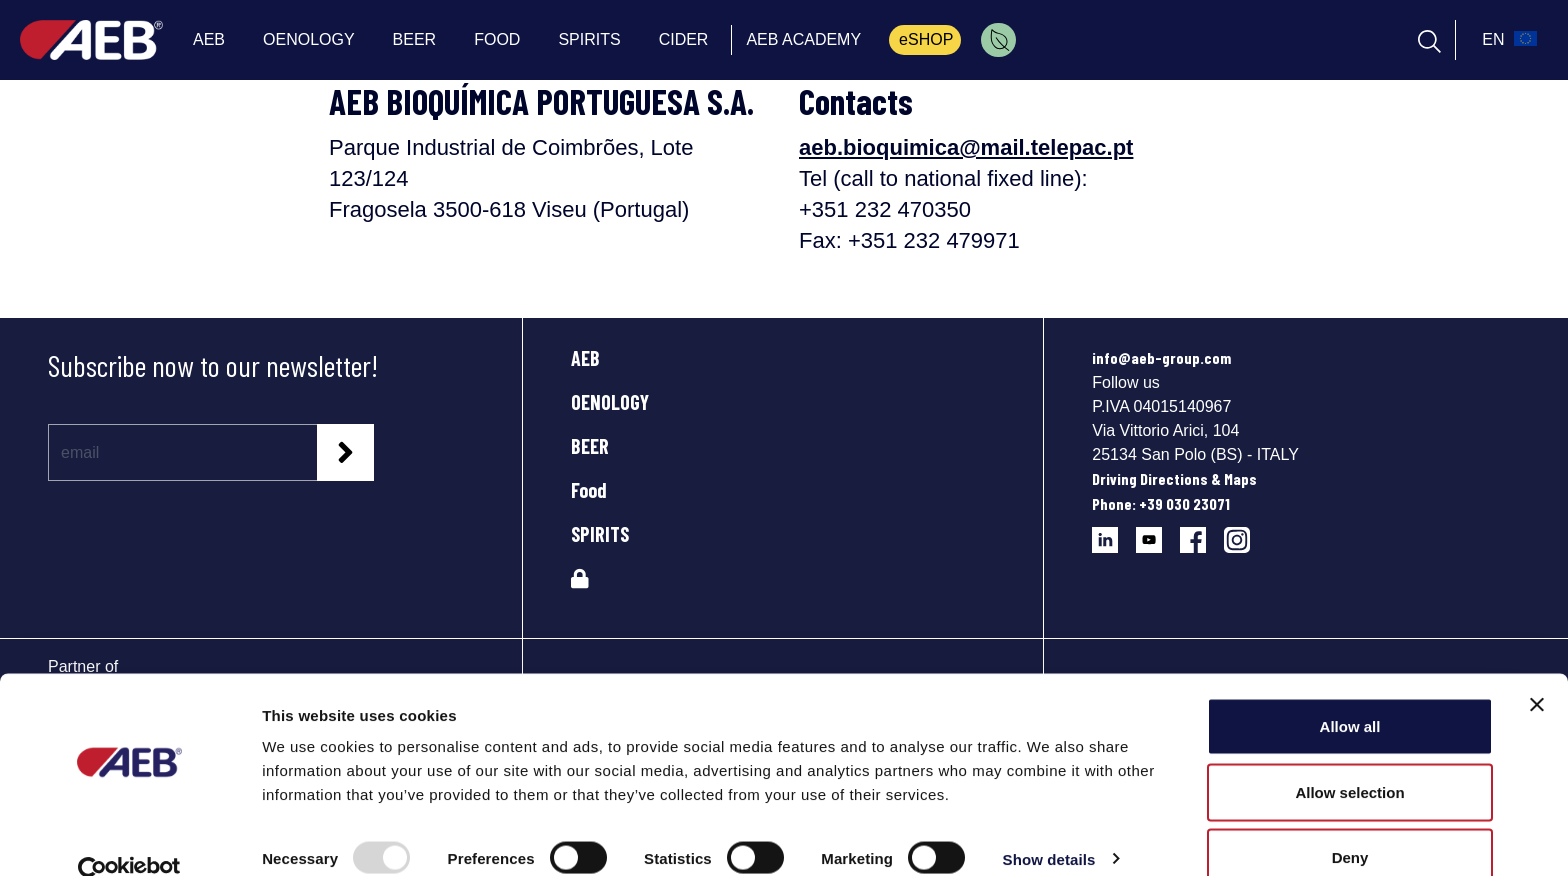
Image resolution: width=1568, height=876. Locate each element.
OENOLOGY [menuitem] (309, 39)
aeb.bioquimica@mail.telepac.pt (966, 147)
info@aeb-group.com (1161, 357)
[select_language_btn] (1507, 40)
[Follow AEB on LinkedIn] (1114, 532)
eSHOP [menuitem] (926, 39)
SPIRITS (600, 534)
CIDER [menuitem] (684, 39)
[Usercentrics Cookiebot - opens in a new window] (129, 837)
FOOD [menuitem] (497, 39)
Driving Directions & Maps (1174, 478)
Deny (1350, 822)
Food (589, 490)
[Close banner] (1537, 670)
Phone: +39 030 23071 (1161, 503)
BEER (590, 446)
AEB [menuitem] (209, 39)
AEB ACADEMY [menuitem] (803, 39)
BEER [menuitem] (415, 39)
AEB (585, 358)
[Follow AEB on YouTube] (1158, 532)
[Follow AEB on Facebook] (1202, 532)
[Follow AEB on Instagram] (1244, 532)
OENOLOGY (610, 402)
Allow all (1350, 691)
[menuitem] (998, 40)
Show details (1049, 824)
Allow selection (1349, 757)
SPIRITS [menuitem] (589, 39)
